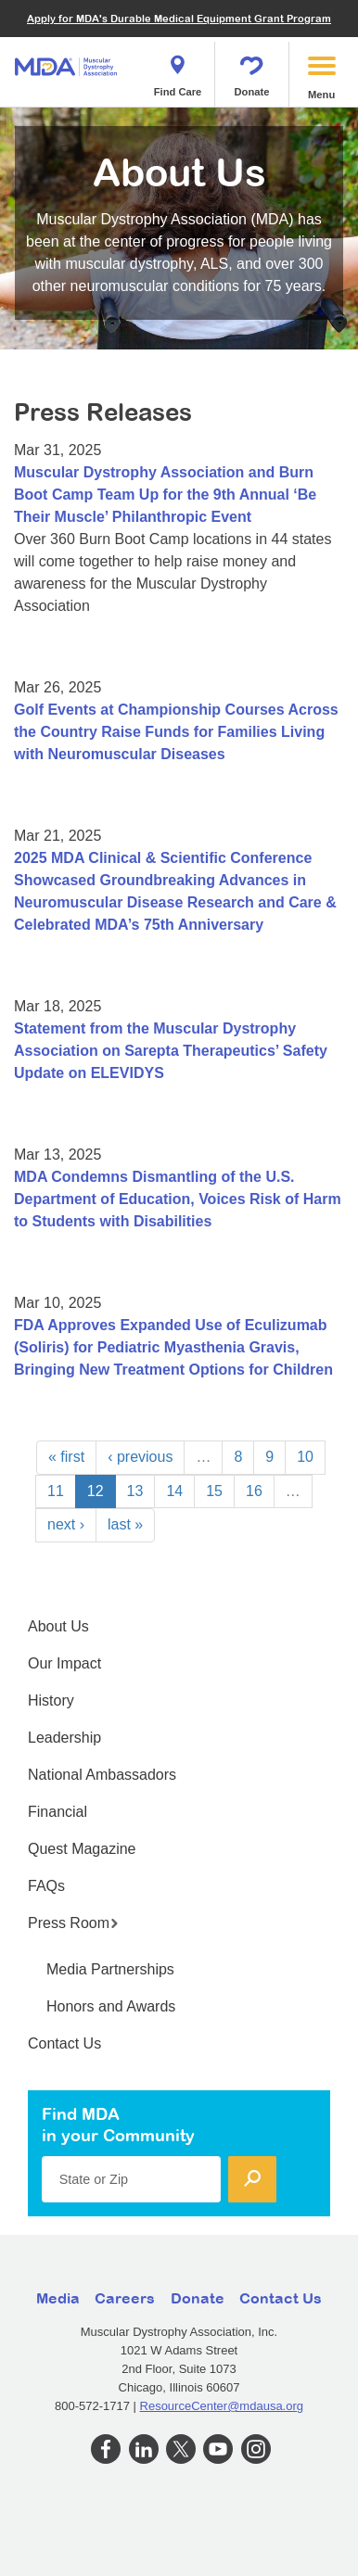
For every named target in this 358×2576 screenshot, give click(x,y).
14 (174, 1491)
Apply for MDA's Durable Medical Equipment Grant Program (179, 18)
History (51, 1700)
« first (66, 1457)
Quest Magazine (82, 1849)
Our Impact (64, 1663)
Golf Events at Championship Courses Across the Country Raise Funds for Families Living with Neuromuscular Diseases (176, 732)
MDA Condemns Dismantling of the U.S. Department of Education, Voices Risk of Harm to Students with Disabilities (177, 1199)
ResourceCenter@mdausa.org (222, 2406)
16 (254, 1491)
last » (125, 1524)
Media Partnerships (110, 1969)
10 (305, 1457)
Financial (57, 1812)
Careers (125, 2298)
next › (65, 1524)
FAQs (46, 1886)
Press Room (73, 1923)
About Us (58, 1626)
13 (135, 1491)
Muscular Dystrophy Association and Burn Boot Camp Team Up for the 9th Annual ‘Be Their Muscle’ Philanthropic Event (165, 494)
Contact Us (64, 2043)
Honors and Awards (110, 2006)
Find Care (178, 70)
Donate (252, 70)
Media (58, 2298)
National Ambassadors (102, 1775)
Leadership (64, 1737)
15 (214, 1491)
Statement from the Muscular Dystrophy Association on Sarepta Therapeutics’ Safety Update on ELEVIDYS (170, 1051)
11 (55, 1491)
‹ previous (140, 1457)
